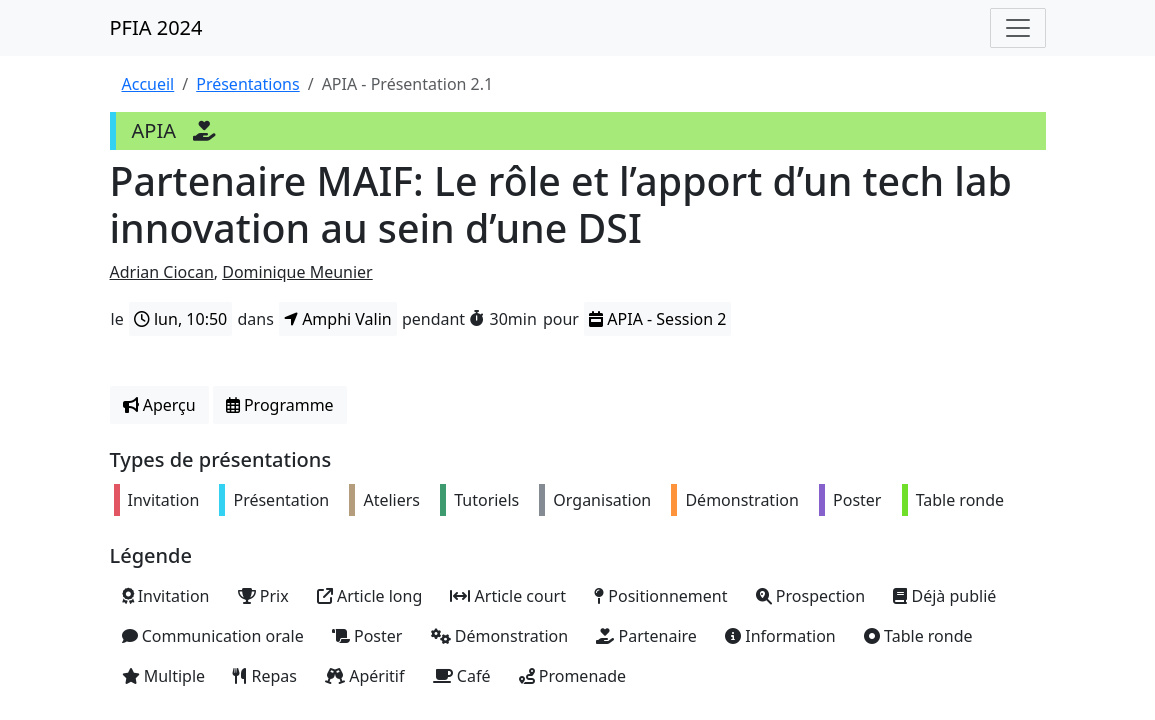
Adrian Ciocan (162, 272)
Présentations (247, 84)
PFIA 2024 (156, 27)
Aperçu (159, 405)
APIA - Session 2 (657, 319)
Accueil (148, 84)
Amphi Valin (338, 319)
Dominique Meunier (297, 272)
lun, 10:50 (180, 319)
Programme (280, 405)
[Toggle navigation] (1018, 28)
